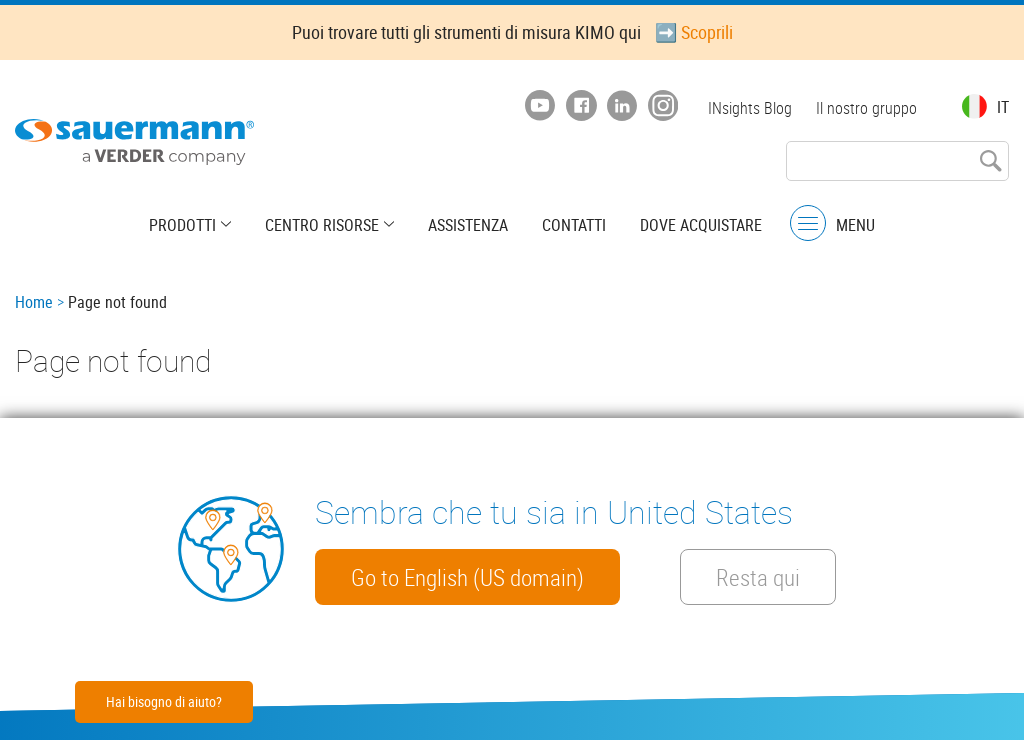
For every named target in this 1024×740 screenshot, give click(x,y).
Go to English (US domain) (467, 577)
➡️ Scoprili (694, 32)
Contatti (574, 225)
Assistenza (468, 225)
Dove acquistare (701, 225)
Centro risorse (322, 225)
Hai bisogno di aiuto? (164, 701)
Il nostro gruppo (866, 108)
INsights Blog (750, 108)
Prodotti (182, 225)
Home (34, 302)
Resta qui (758, 577)
